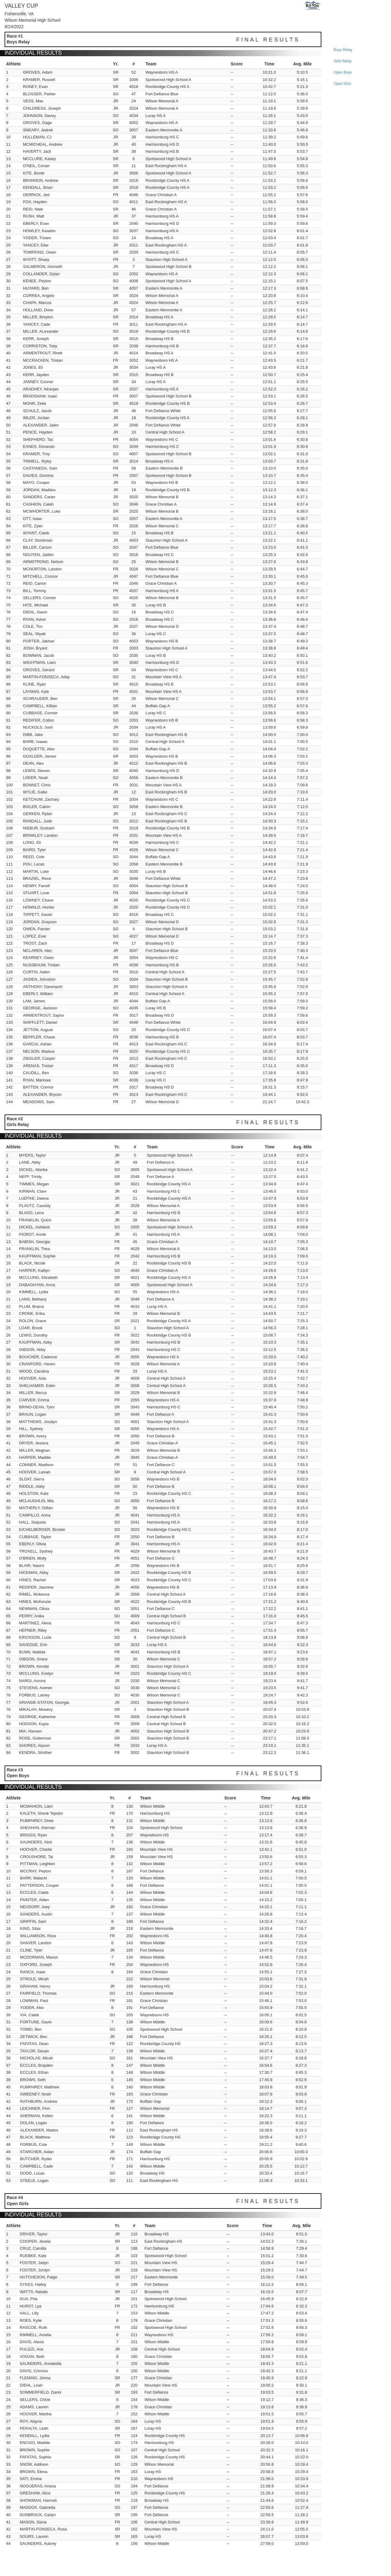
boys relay (343, 50)
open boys (343, 72)
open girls (342, 84)
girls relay (343, 61)
